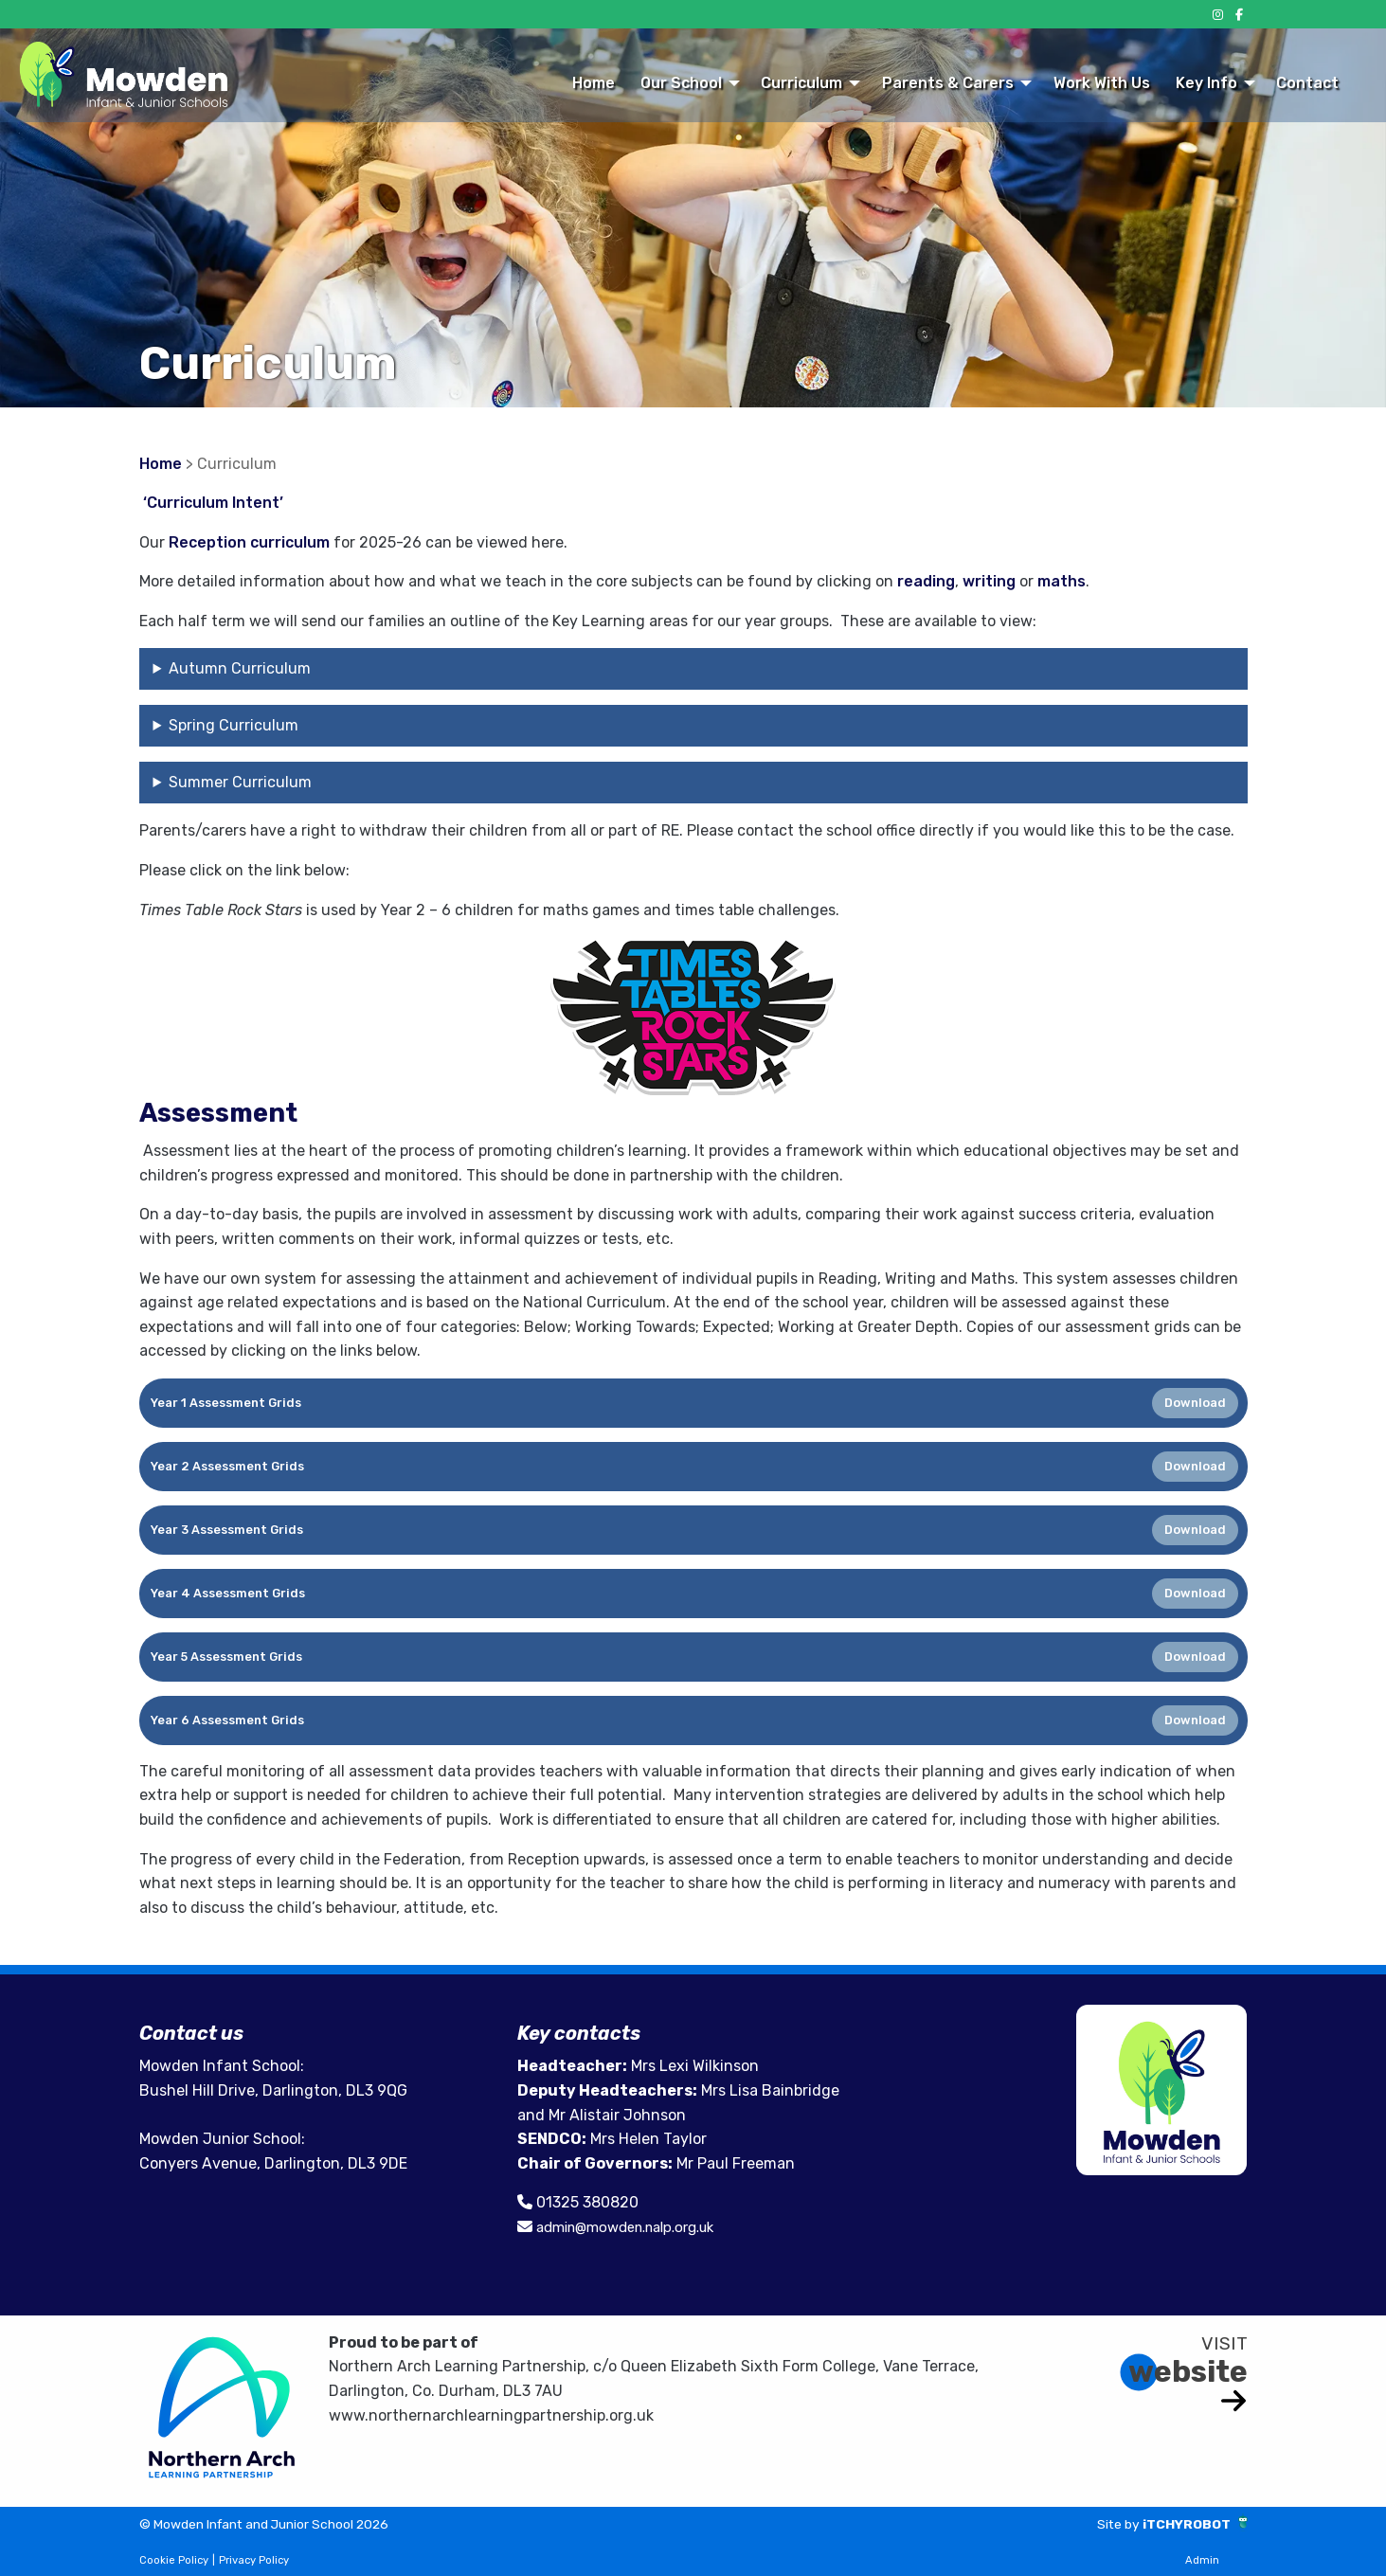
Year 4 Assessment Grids (228, 1593)
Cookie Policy (173, 2560)
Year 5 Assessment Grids (226, 1656)
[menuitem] (593, 82)
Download (1195, 1403)
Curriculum (801, 83)
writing (991, 581)
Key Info (1206, 83)
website (1188, 2370)
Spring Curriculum (233, 725)
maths (1061, 581)
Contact (1307, 83)
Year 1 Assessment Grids (226, 1403)
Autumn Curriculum (240, 668)
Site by (1101, 2523)
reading (926, 581)
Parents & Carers (948, 83)
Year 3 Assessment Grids (227, 1529)
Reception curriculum (249, 542)
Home (593, 83)
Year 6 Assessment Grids (227, 1720)
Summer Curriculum (240, 782)
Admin (1202, 2560)
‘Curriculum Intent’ (213, 503)
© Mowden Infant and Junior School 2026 (289, 2523)
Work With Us (1101, 83)
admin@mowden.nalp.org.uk (637, 2227)
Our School (681, 83)
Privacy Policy (254, 2560)
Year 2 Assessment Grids (227, 1466)
